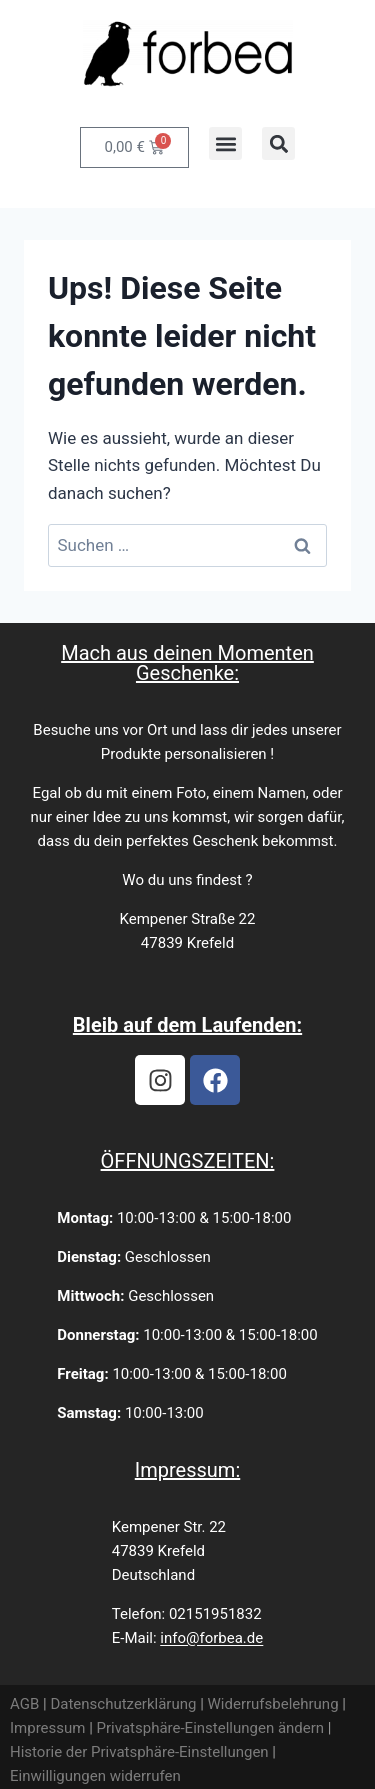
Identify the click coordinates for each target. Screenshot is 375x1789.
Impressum (47, 1728)
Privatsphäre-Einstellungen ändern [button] (211, 1728)
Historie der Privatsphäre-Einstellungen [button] (139, 1752)
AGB (24, 1704)
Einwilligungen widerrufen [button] (95, 1776)
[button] (225, 143)
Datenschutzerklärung (123, 1704)
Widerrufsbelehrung (273, 1704)
